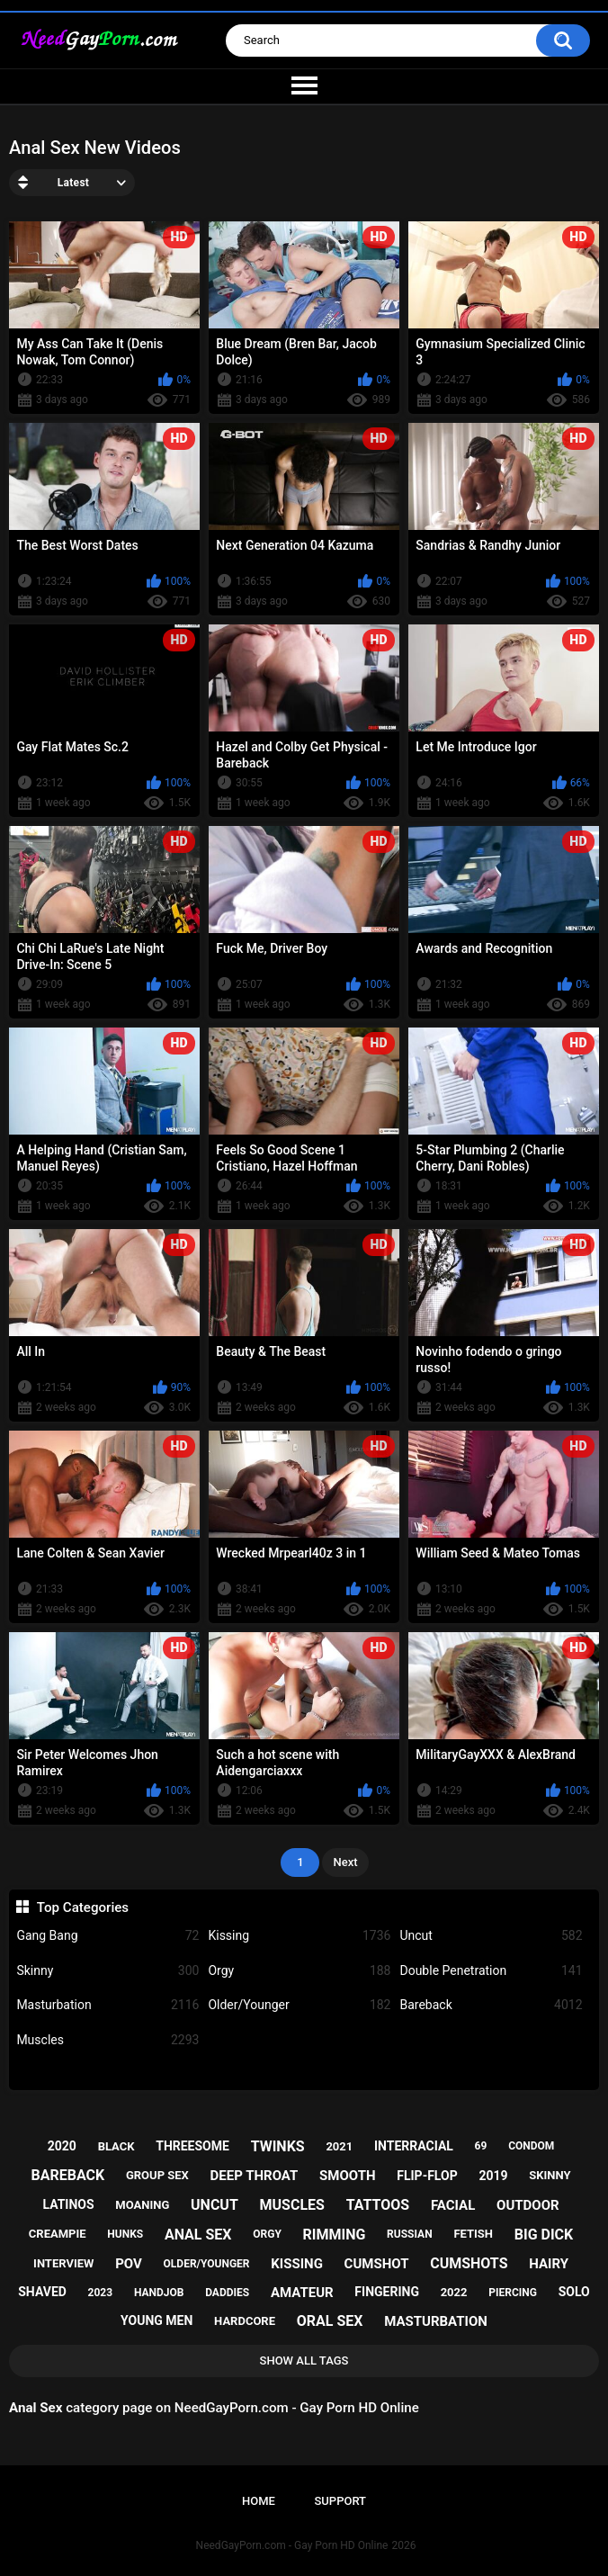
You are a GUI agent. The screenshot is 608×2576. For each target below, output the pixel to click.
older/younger (207, 2263)
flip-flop (427, 2175)
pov (128, 2264)
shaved (42, 2291)
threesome (192, 2146)
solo (574, 2291)
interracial (413, 2146)
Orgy (299, 1971)
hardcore (244, 2321)
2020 (62, 2146)
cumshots (468, 2263)
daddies (227, 2292)
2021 (339, 2146)
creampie (57, 2233)
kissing (297, 2264)
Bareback (490, 2005)
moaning (142, 2205)
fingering (386, 2291)
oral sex (330, 2320)
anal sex (198, 2234)
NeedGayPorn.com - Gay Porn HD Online (292, 2545)
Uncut (490, 1935)
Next (345, 1862)
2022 (454, 2292)
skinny (549, 2175)
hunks (125, 2234)
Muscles (107, 2040)
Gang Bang (107, 1935)
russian (410, 2234)
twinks (278, 2146)
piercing (512, 2292)
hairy (548, 2264)
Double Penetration (490, 1971)
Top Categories (83, 1907)
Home (258, 2501)
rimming (334, 2234)
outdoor (527, 2205)
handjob (159, 2292)
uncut (214, 2204)
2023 (100, 2292)
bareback (67, 2175)
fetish (473, 2233)
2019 (492, 2175)
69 (481, 2146)
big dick (544, 2234)
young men (156, 2320)
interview (63, 2263)
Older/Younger (299, 2005)
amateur (302, 2292)
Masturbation (107, 2005)
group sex (157, 2175)
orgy (267, 2234)
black (116, 2146)
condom (531, 2146)
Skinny (107, 1971)
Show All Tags (304, 2360)
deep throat (254, 2176)
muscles (292, 2204)
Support (340, 2501)
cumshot (376, 2264)
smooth (347, 2176)
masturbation (435, 2321)
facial (453, 2205)
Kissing (299, 1935)
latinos (68, 2204)
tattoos (378, 2204)
